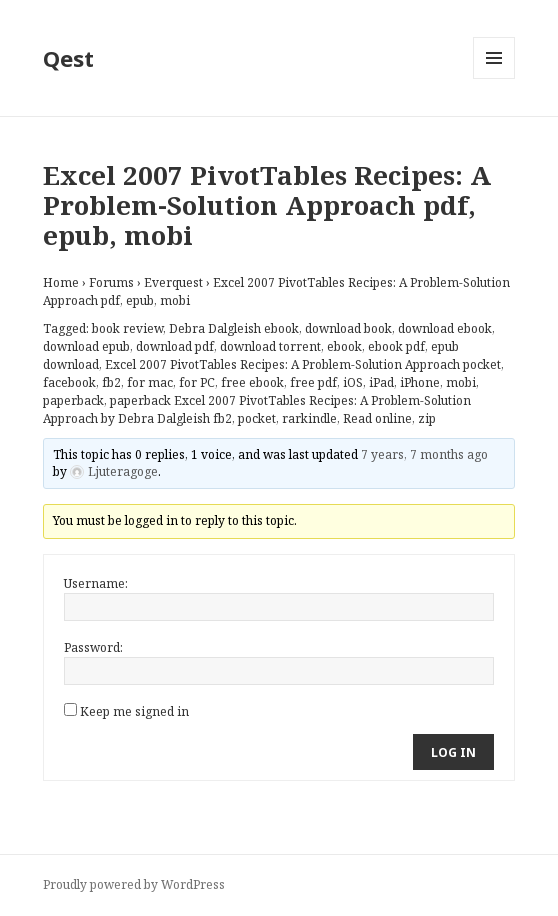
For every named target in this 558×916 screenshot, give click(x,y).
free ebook (252, 382)
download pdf (175, 346)
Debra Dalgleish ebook (234, 328)
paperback (73, 400)
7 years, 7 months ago (424, 454)
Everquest (173, 282)
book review (127, 328)
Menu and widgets (494, 78)
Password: (93, 647)
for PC (197, 382)
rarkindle (309, 418)
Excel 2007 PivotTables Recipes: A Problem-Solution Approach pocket (303, 364)
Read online (377, 418)
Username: (96, 583)
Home (61, 282)
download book (348, 328)
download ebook (445, 328)
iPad (381, 382)
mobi (461, 382)
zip (427, 418)
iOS (353, 382)
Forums (111, 282)
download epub (86, 346)
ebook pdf (396, 346)
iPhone (420, 382)
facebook (69, 382)
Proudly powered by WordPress (134, 884)
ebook (344, 346)
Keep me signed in (134, 711)
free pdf (313, 382)
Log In (453, 752)
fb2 (111, 382)
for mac (150, 382)
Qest (68, 58)
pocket (257, 418)
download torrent (270, 346)
